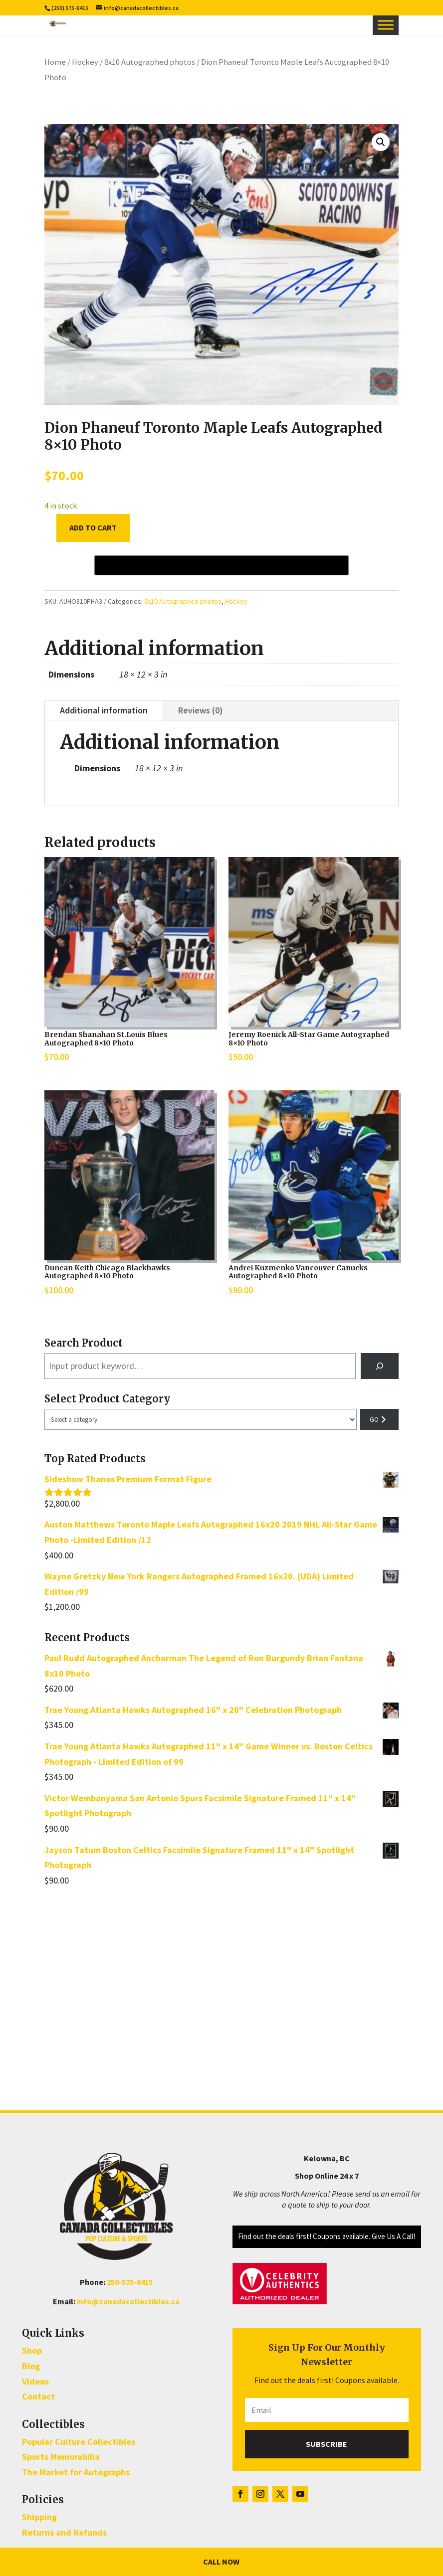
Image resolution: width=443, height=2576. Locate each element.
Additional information (104, 710)
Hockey (85, 62)
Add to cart (93, 527)
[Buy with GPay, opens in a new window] (221, 565)
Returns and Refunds (64, 2532)
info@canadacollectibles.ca (128, 2301)
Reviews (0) (200, 710)
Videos (35, 2381)
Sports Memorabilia (61, 2456)
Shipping (39, 2517)
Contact (38, 2396)
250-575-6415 (130, 2282)
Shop (32, 2350)
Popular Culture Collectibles (78, 2441)
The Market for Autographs (76, 2472)
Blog (31, 2366)
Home (55, 62)
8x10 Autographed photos (149, 62)
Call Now (221, 2562)
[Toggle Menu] (386, 24)
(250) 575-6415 (69, 7)
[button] (381, 142)
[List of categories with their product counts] (200, 1419)
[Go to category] (379, 1419)
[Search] (380, 1366)
